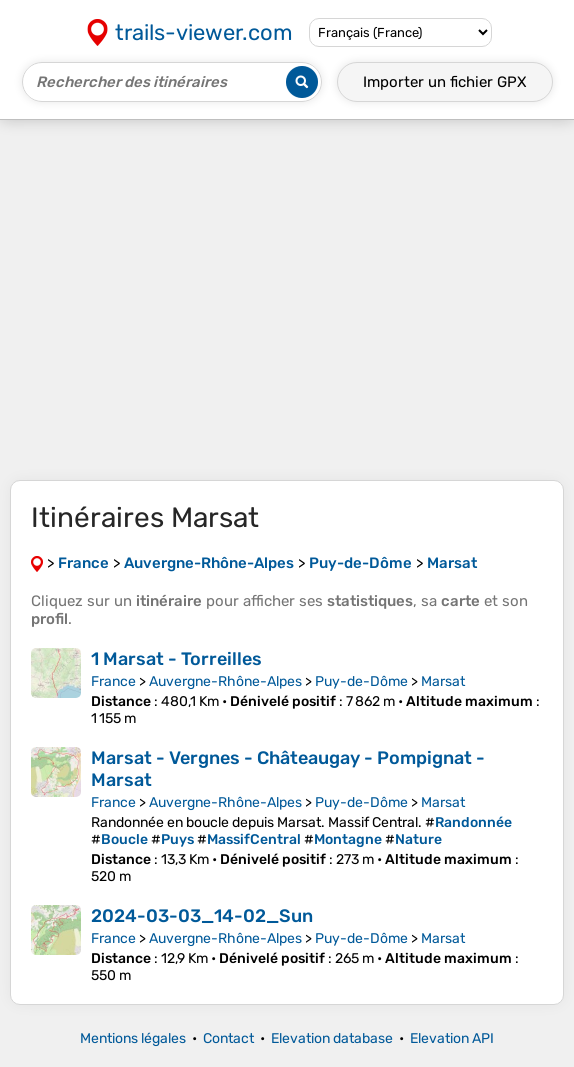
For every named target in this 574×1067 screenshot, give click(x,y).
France (113, 681)
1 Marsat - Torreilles (176, 659)
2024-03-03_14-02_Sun (202, 916)
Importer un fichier (445, 82)
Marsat (443, 681)
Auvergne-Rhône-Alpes (225, 681)
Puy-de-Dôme (361, 681)
